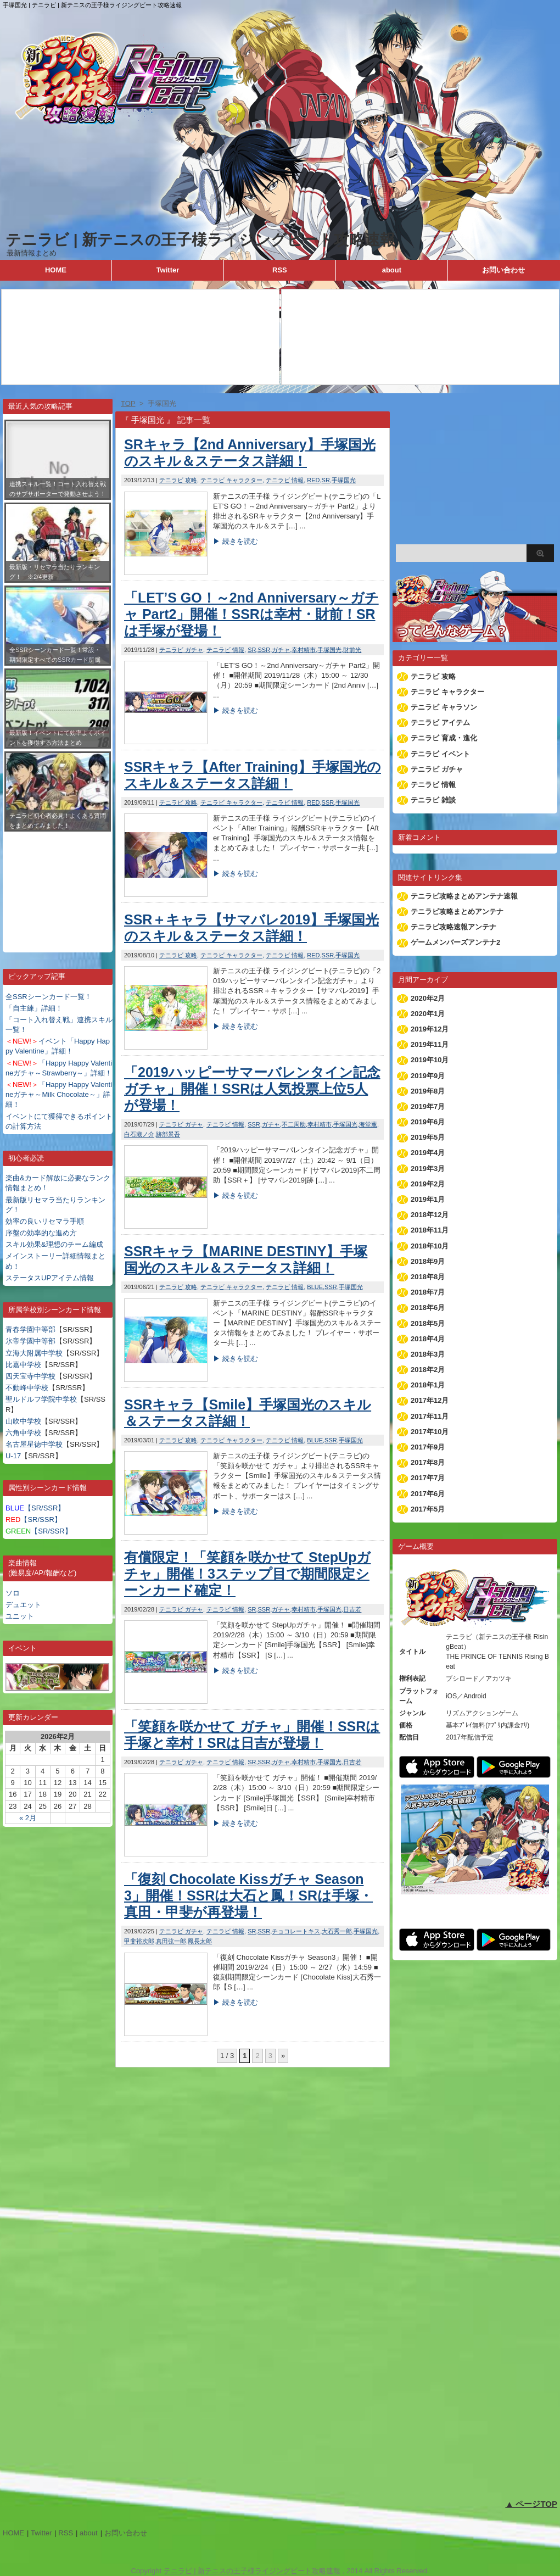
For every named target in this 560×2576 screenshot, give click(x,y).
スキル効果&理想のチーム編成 (54, 1244)
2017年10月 (430, 1432)
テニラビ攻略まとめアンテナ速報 (464, 896)
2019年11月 (430, 1044)
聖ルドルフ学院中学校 (41, 1399)
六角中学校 (23, 1433)
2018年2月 (428, 1369)
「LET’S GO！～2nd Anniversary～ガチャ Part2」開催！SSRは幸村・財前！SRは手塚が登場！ (251, 614)
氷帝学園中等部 (30, 1341)
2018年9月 (428, 1261)
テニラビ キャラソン (444, 707)
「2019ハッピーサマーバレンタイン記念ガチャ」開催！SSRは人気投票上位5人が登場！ (252, 1088)
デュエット (23, 1605)
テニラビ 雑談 (433, 800)
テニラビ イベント (440, 754)
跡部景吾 (168, 1134)
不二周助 (294, 1124)
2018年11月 (430, 1230)
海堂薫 (368, 1124)
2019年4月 (428, 1152)
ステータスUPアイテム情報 (49, 1278)
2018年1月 (428, 1385)
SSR (264, 649)
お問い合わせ (503, 270)
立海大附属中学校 (34, 1353)
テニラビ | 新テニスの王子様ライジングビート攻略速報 (200, 239)
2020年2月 (428, 998)
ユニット (19, 1616)
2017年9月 (428, 1447)
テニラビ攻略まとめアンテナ (457, 911)
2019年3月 (428, 1168)
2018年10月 (430, 1246)
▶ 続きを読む (235, 541)
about (391, 270)
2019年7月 (428, 1106)
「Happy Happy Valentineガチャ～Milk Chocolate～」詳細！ (58, 1094)
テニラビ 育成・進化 (444, 738)
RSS (279, 270)
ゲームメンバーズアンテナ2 (455, 942)
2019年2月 (428, 1184)
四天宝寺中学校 (30, 1376)
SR (326, 480)
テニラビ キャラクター (231, 480)
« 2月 (27, 1818)
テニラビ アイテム (440, 722)
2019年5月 (428, 1137)
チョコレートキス (296, 1931)
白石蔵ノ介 (139, 1134)
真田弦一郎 (171, 1941)
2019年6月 (428, 1122)
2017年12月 (430, 1400)
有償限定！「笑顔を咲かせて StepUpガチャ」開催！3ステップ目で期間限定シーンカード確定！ (247, 1573)
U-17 (13, 1456)
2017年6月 (428, 1494)
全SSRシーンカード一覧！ (48, 997)
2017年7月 (428, 1478)
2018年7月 (428, 1292)
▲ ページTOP (531, 2503)
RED (313, 480)
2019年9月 (428, 1076)
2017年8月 (428, 1462)
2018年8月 (428, 1277)
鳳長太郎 (200, 1941)
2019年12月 (430, 1029)
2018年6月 (428, 1307)
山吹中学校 (23, 1421)
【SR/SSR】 (35, 1508)
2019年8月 (428, 1091)
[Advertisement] (58, 884)
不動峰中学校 (26, 1388)
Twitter (168, 270)
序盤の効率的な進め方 (41, 1233)
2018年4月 (428, 1339)
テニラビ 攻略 (178, 480)
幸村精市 (304, 649)
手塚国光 (344, 480)
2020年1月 (428, 1014)
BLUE (315, 1287)
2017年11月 (430, 1416)
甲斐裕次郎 (139, 1941)
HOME (55, 270)
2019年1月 (428, 1199)
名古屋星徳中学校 (34, 1444)
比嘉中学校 (23, 1365)
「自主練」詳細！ (34, 1008)
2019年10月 (430, 1060)
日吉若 (352, 1609)
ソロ (12, 1593)
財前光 (352, 649)
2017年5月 (428, 1509)
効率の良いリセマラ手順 (44, 1221)
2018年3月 (428, 1354)
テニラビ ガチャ (181, 649)
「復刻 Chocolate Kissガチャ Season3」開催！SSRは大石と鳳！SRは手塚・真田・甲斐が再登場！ (248, 1895)
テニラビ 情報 (285, 480)
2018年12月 (430, 1215)
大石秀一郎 (337, 1931)
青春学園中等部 (30, 1329)
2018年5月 (428, 1323)
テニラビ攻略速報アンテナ (453, 927)
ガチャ (281, 649)
